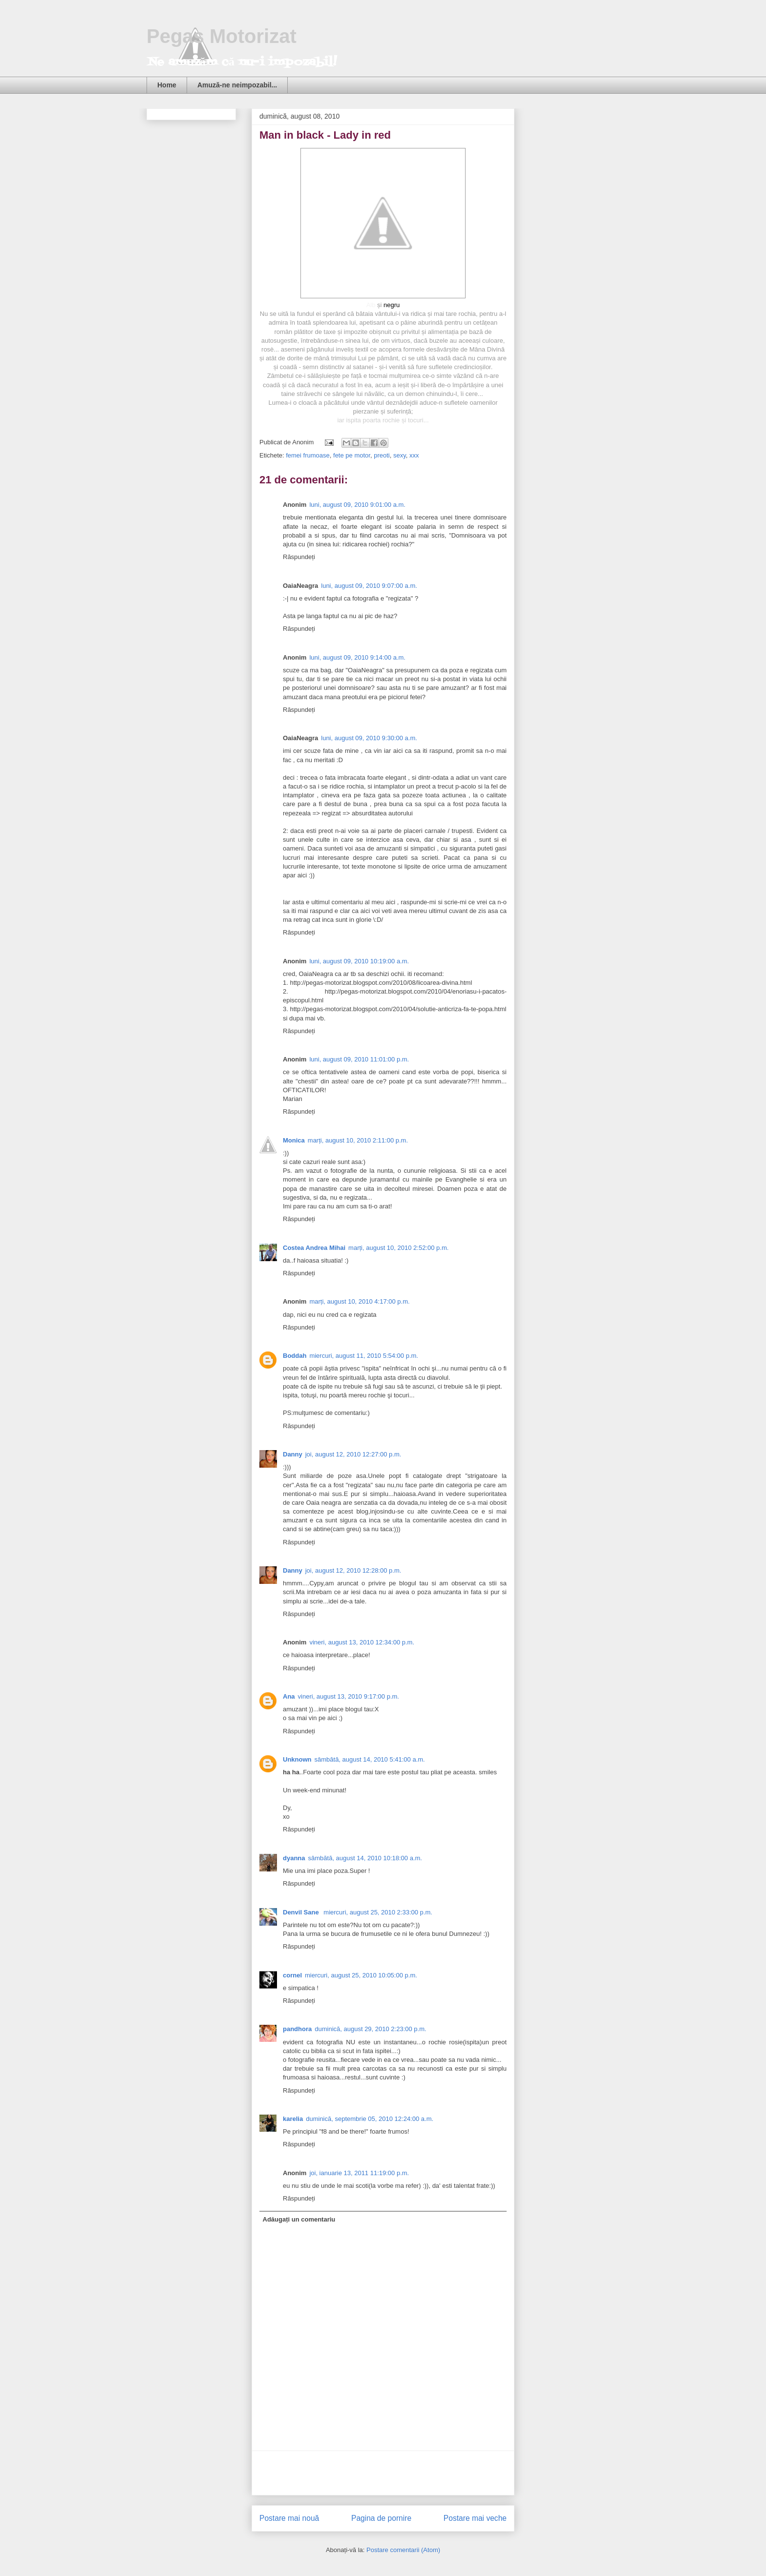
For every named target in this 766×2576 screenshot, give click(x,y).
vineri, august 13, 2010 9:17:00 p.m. (348, 1696)
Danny (292, 1454)
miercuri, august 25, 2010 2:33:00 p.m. (377, 1912)
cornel (292, 1975)
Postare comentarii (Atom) (403, 2550)
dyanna (294, 1858)
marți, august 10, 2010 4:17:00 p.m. (359, 1301)
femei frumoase (308, 455)
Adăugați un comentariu (299, 2219)
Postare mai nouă (289, 2518)
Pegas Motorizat (222, 36)
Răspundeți (299, 557)
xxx (414, 455)
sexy (399, 455)
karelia (293, 2118)
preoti (382, 455)
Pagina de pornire (381, 2518)
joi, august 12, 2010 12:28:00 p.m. (353, 1570)
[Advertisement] (383, 2473)
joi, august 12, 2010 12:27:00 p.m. (353, 1454)
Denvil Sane (301, 1912)
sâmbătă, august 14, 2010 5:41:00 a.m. (370, 1759)
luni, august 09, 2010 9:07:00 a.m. (369, 585)
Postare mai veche (475, 2518)
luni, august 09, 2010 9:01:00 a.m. (357, 504)
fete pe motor (351, 455)
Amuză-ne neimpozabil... (237, 85)
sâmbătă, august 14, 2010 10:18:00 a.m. (365, 1858)
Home (166, 85)
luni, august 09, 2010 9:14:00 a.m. (357, 657)
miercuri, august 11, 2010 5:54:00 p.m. (363, 1355)
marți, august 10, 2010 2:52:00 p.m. (398, 1247)
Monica (294, 1140)
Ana (289, 1696)
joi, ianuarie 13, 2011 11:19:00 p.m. (359, 2173)
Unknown (297, 1759)
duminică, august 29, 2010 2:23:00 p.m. (370, 2029)
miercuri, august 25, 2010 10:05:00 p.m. (361, 1975)
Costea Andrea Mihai (314, 1247)
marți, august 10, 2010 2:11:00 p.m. (358, 1140)
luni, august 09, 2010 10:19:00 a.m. (359, 961)
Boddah (294, 1355)
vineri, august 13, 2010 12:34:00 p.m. (361, 1642)
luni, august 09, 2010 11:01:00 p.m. (359, 1059)
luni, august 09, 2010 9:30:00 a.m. (369, 738)
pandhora (297, 2029)
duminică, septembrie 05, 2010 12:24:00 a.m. (369, 2118)
